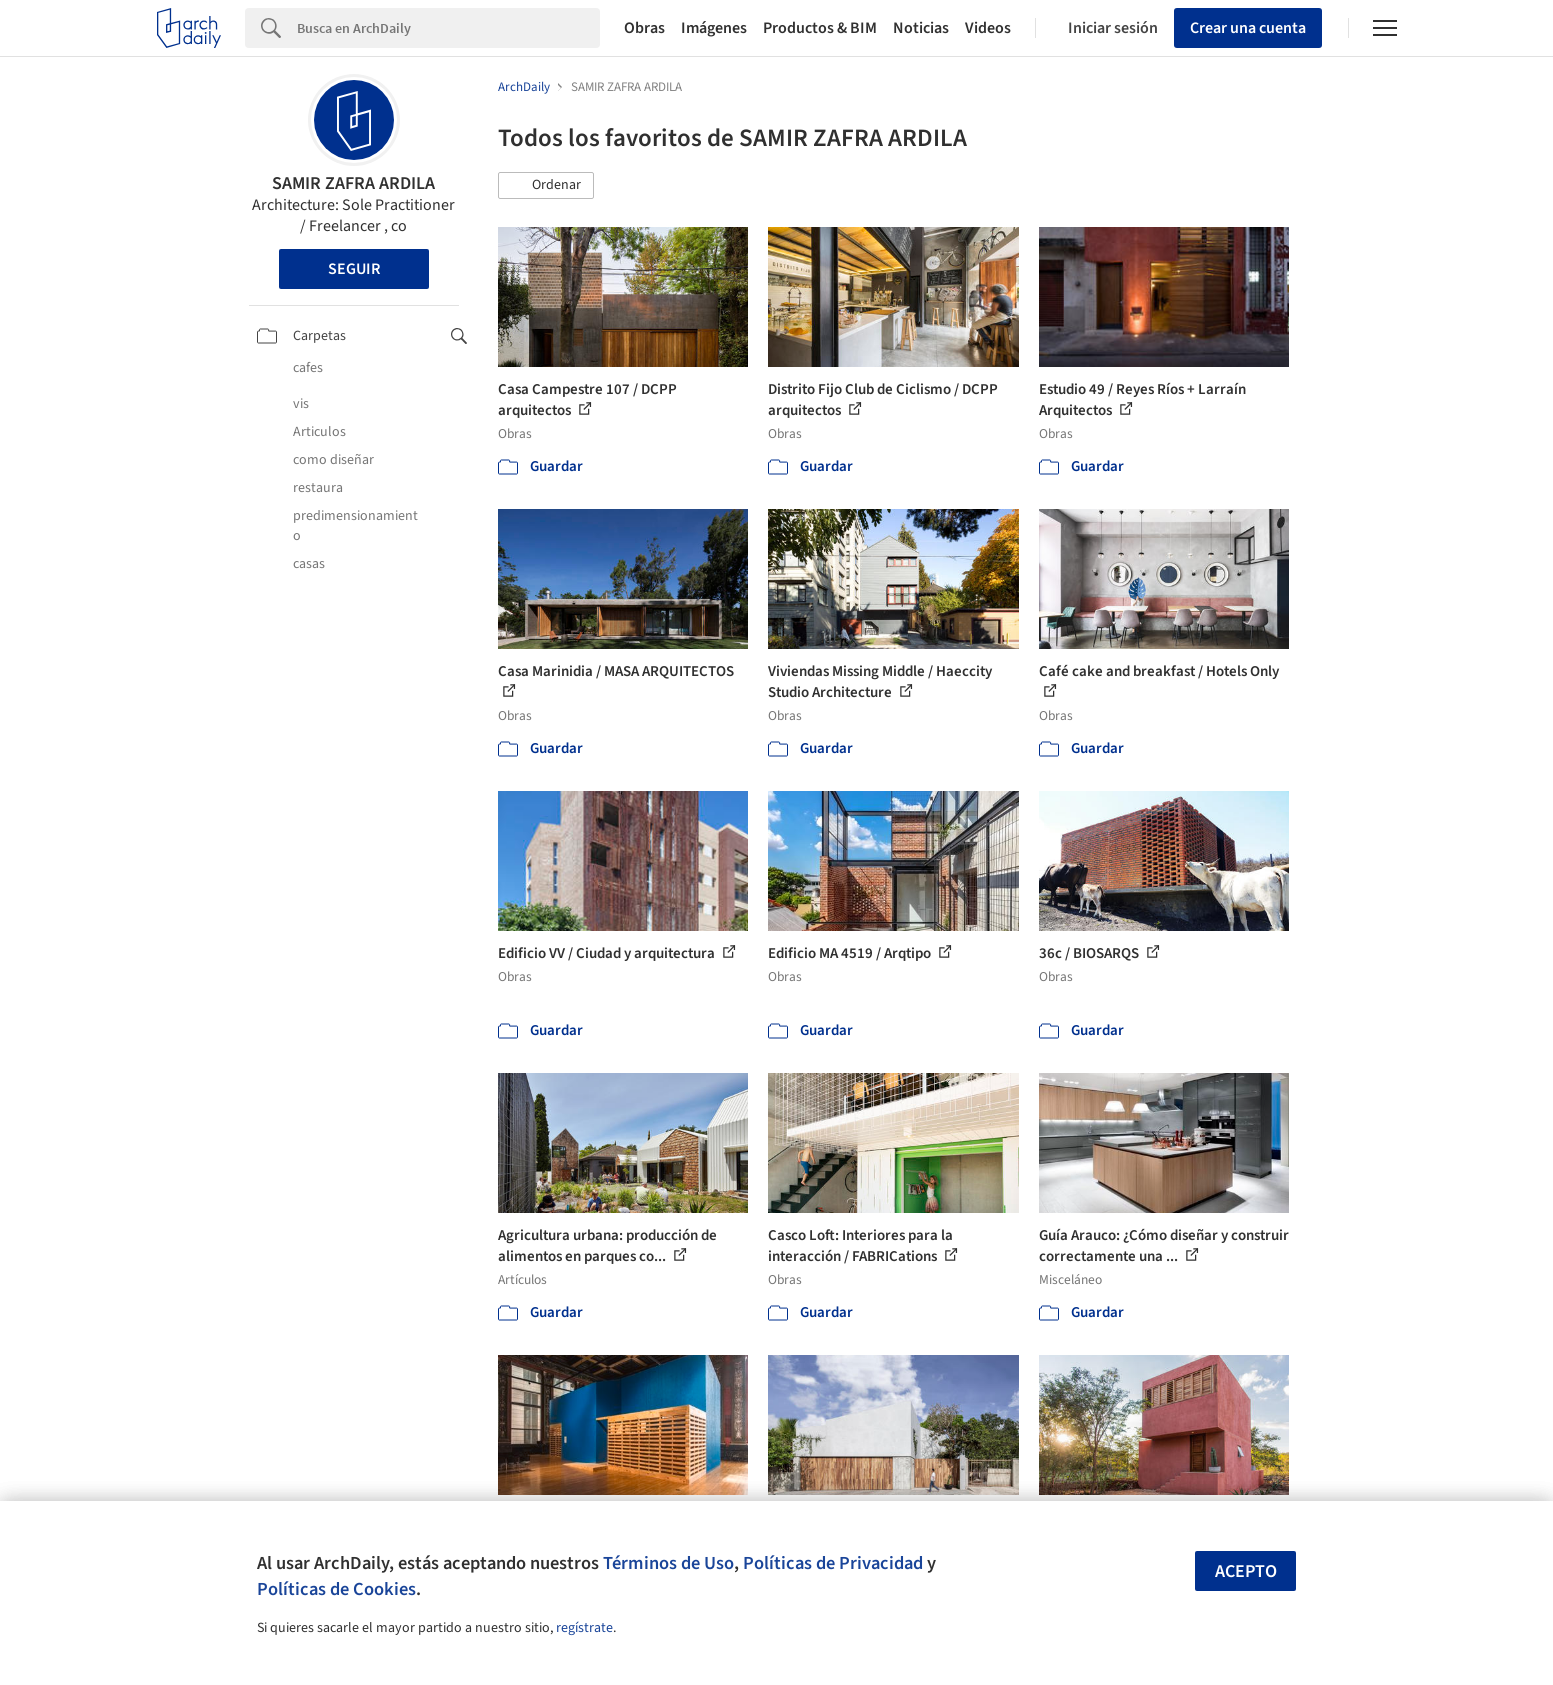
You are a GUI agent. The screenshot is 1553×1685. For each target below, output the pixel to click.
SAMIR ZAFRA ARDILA (353, 183)
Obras (644, 28)
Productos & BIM (820, 28)
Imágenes (714, 28)
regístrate (584, 1628)
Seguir (354, 269)
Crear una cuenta (1248, 28)
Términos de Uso (668, 1563)
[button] (546, 186)
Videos (988, 28)
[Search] (448, 28)
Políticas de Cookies (336, 1589)
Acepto (1246, 1571)
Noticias (921, 28)
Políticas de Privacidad (833, 1563)
